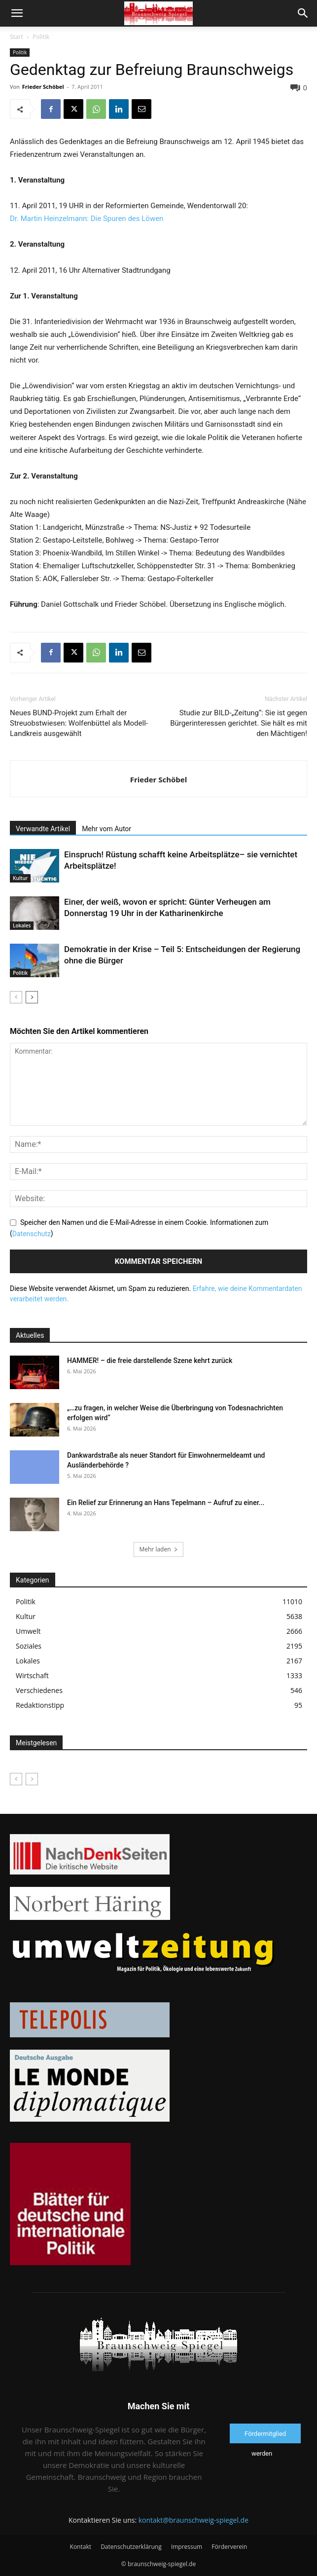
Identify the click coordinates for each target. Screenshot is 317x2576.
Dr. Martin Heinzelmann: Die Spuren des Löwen (86, 218)
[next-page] (32, 997)
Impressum (186, 2546)
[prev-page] (16, 997)
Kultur (20, 878)
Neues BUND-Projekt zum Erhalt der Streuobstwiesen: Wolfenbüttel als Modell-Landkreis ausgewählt (79, 723)
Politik (41, 37)
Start (16, 37)
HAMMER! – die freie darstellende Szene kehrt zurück (149, 1360)
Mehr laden (158, 1549)
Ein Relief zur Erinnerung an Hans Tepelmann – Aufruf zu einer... (165, 1503)
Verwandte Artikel (43, 829)
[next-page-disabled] (32, 1779)
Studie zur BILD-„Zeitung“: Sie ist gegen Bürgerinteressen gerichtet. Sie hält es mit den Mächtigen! (238, 723)
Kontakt (80, 2546)
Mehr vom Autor (106, 829)
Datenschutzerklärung (131, 2546)
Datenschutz (31, 1234)
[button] (17, 13)
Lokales (22, 925)
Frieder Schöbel (43, 86)
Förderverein (229, 2546)
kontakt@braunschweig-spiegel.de (193, 2520)
